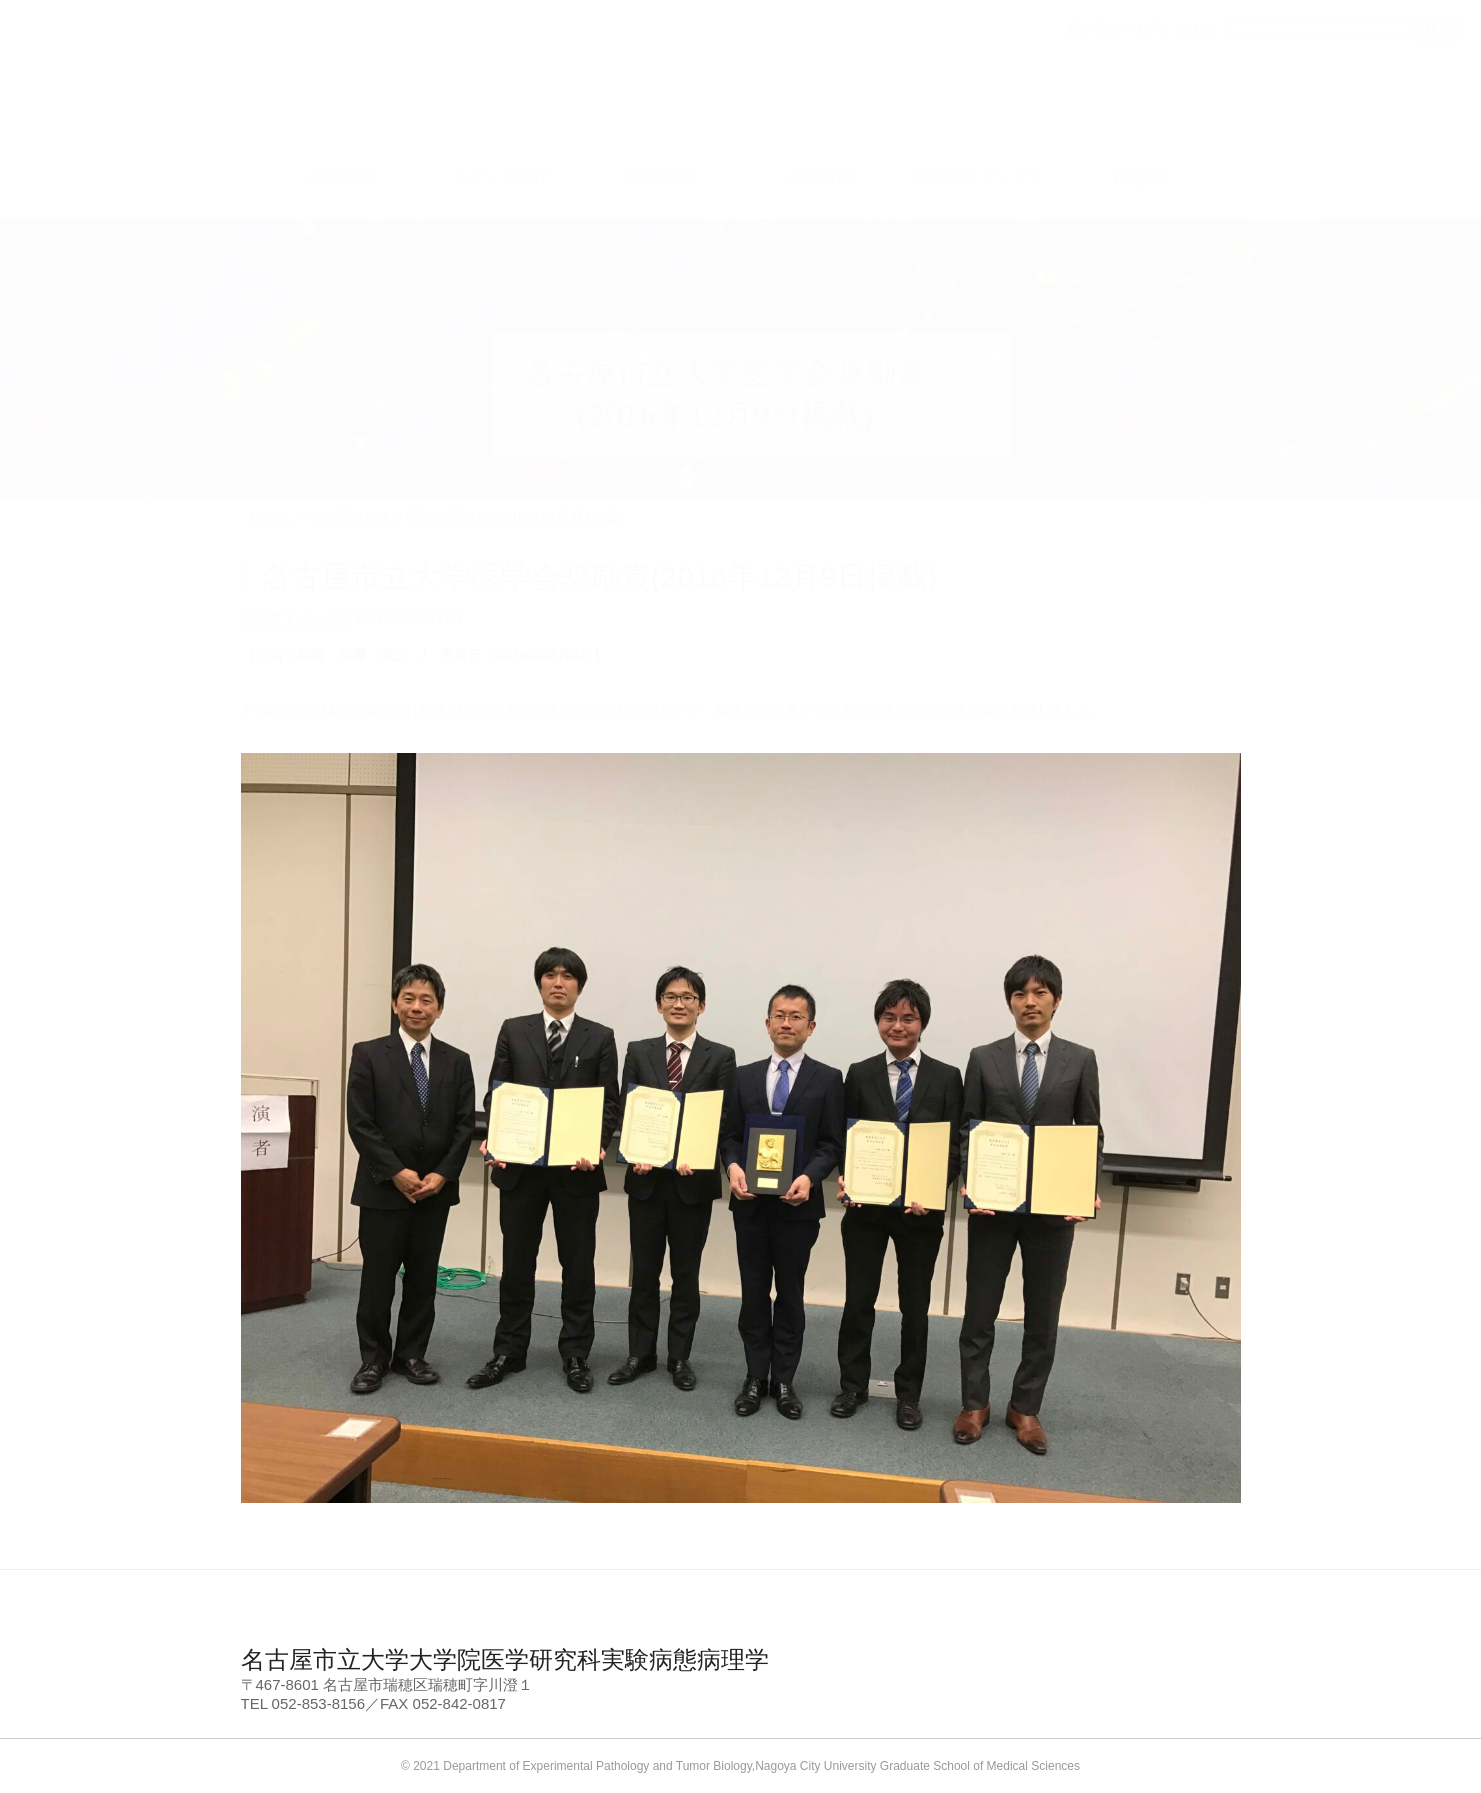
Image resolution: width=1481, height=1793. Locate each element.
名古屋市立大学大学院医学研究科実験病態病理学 (505, 1659)
